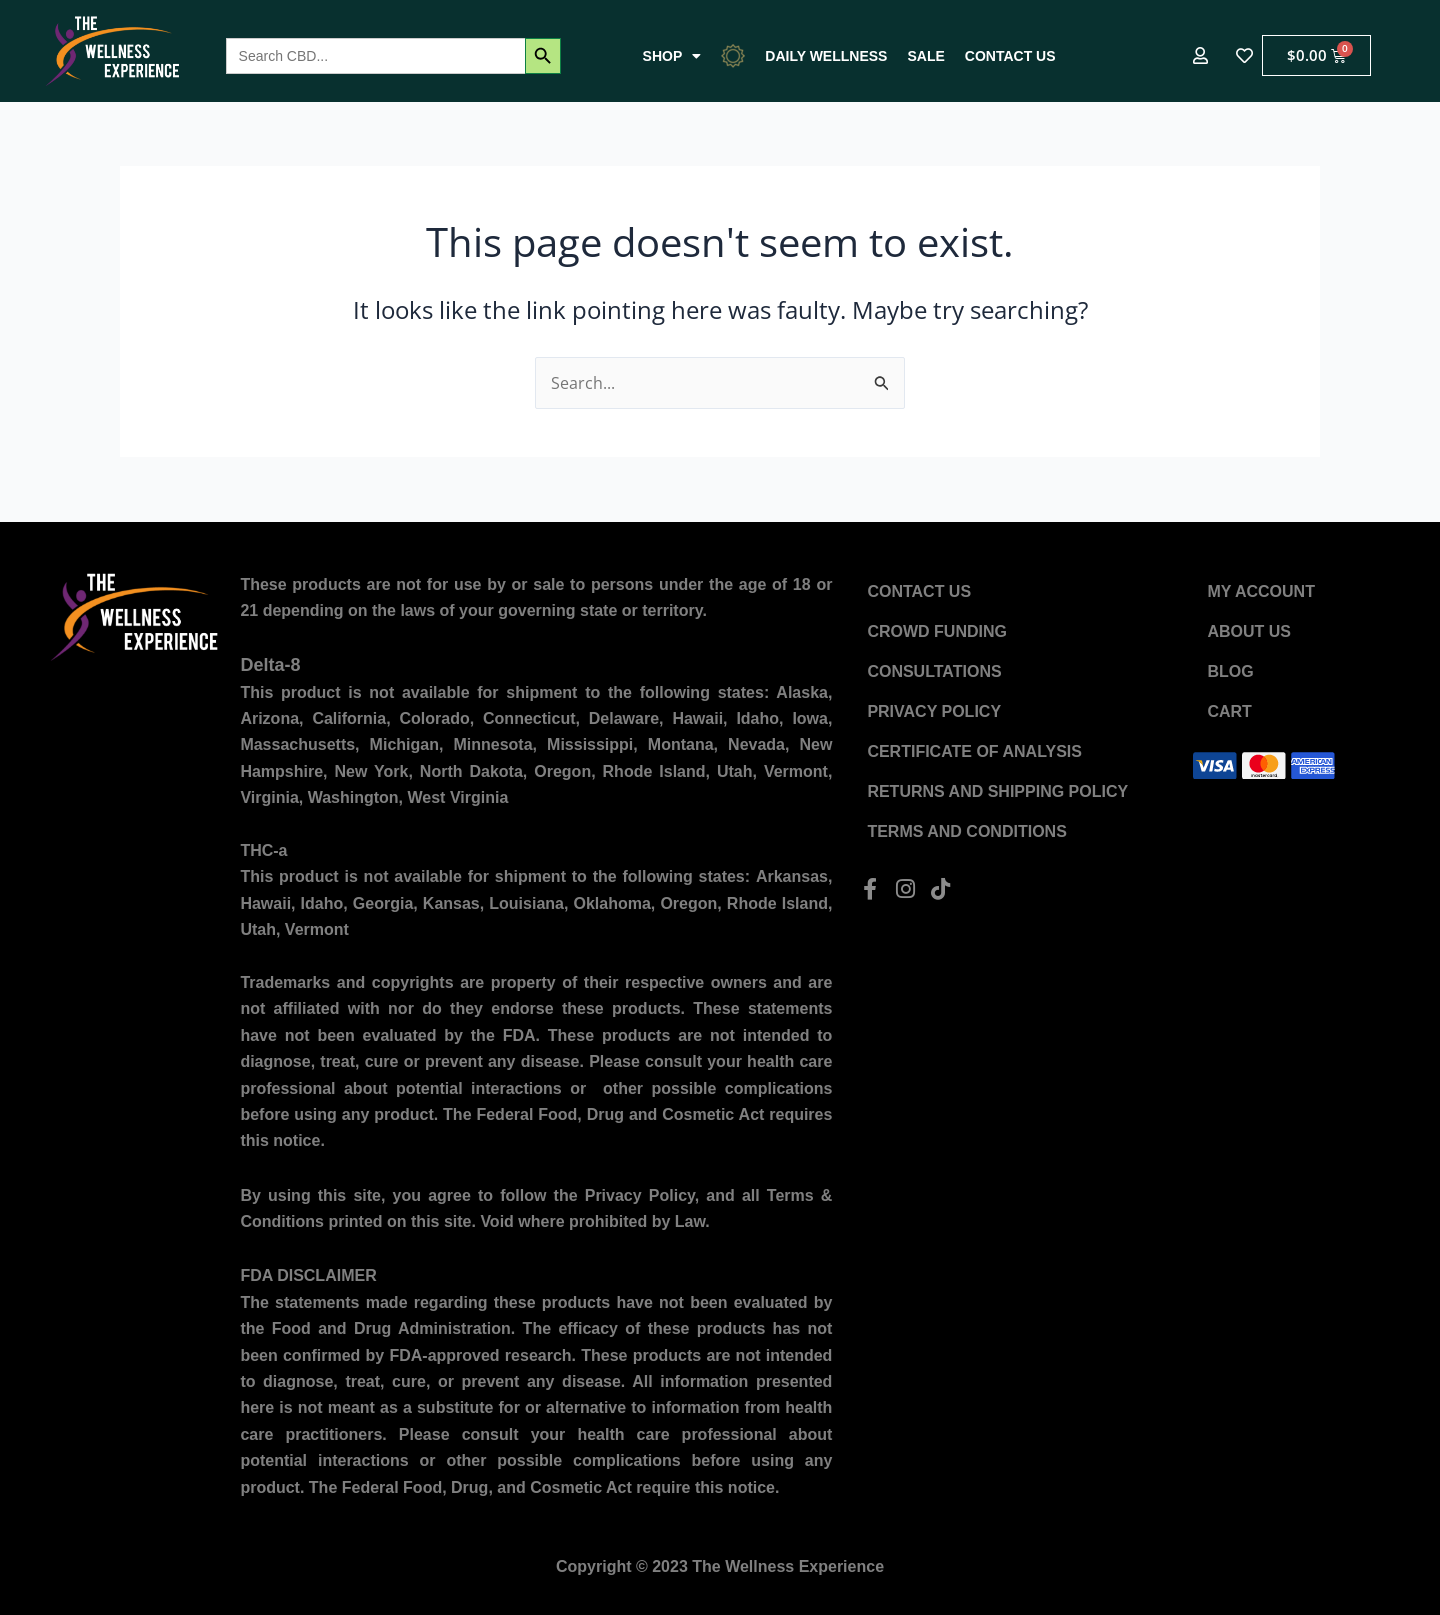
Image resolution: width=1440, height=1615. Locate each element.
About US (1249, 631)
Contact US (1010, 56)
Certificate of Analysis (974, 751)
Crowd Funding (937, 631)
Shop (672, 56)
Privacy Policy (934, 711)
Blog (1230, 671)
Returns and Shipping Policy (997, 791)
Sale (925, 56)
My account (1261, 591)
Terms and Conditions (966, 831)
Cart (1229, 711)
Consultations (934, 671)
